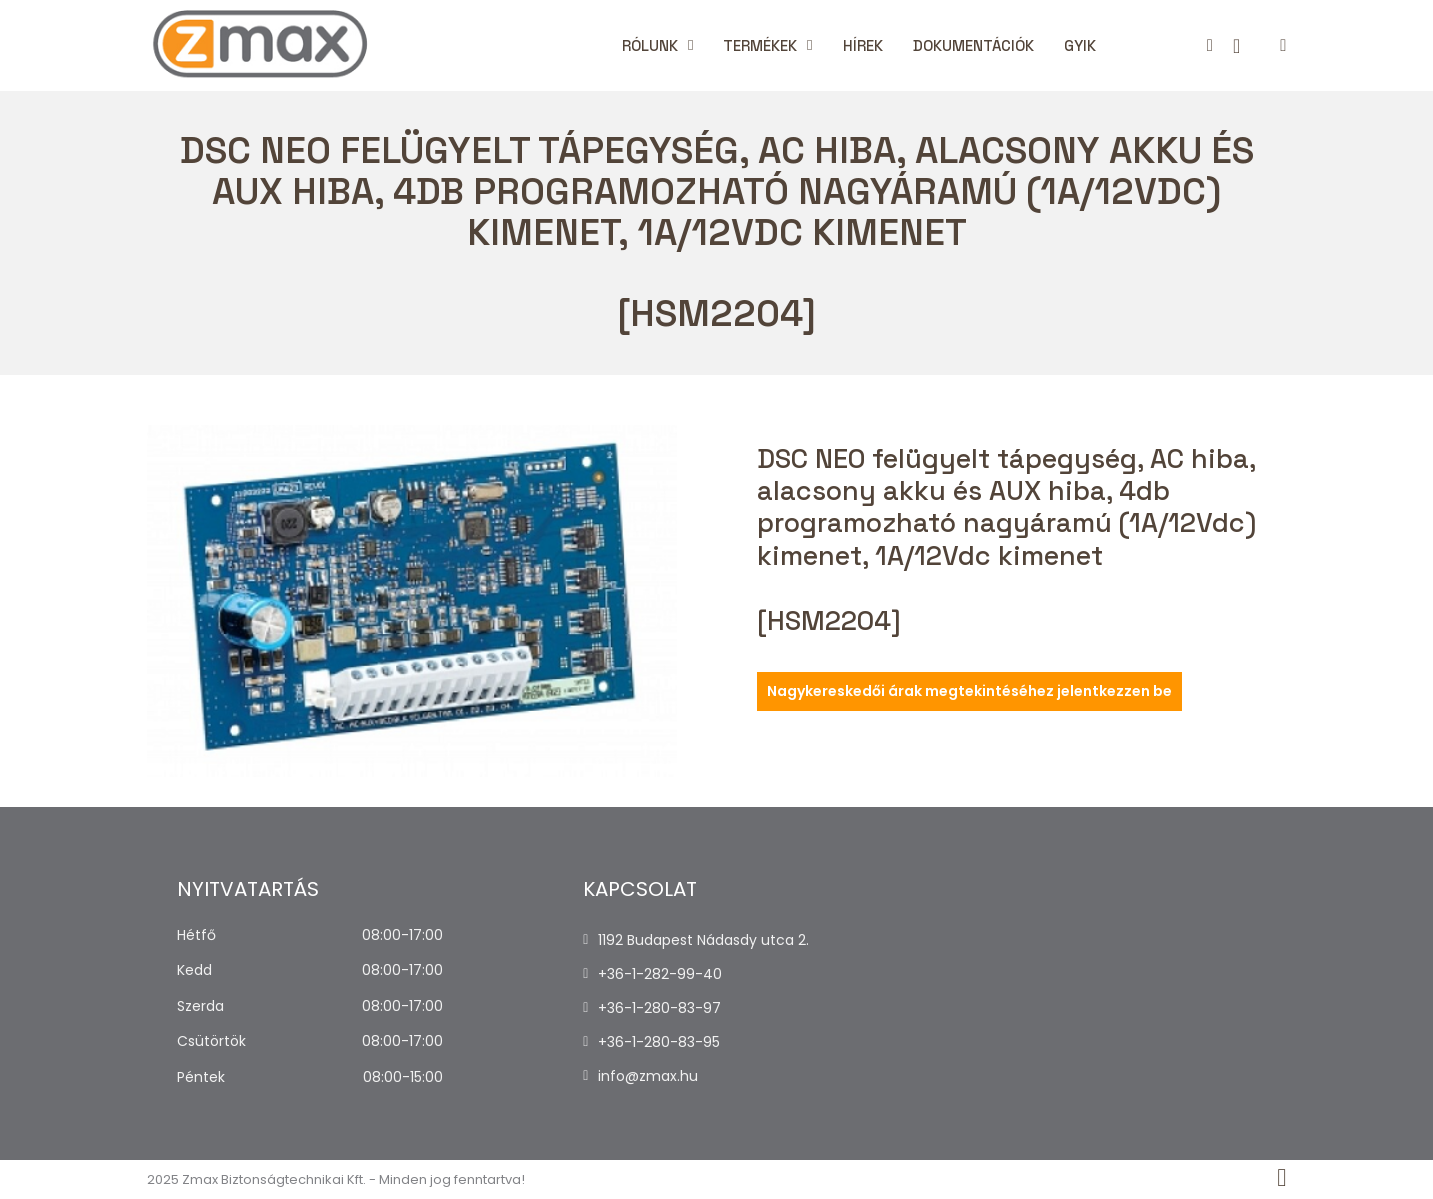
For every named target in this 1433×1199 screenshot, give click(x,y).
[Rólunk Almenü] (690, 45)
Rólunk (650, 45)
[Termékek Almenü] (809, 45)
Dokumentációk (973, 45)
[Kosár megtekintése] (1236, 46)
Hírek (863, 45)
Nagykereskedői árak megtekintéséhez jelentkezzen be (969, 691)
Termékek (760, 45)
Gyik (1080, 45)
